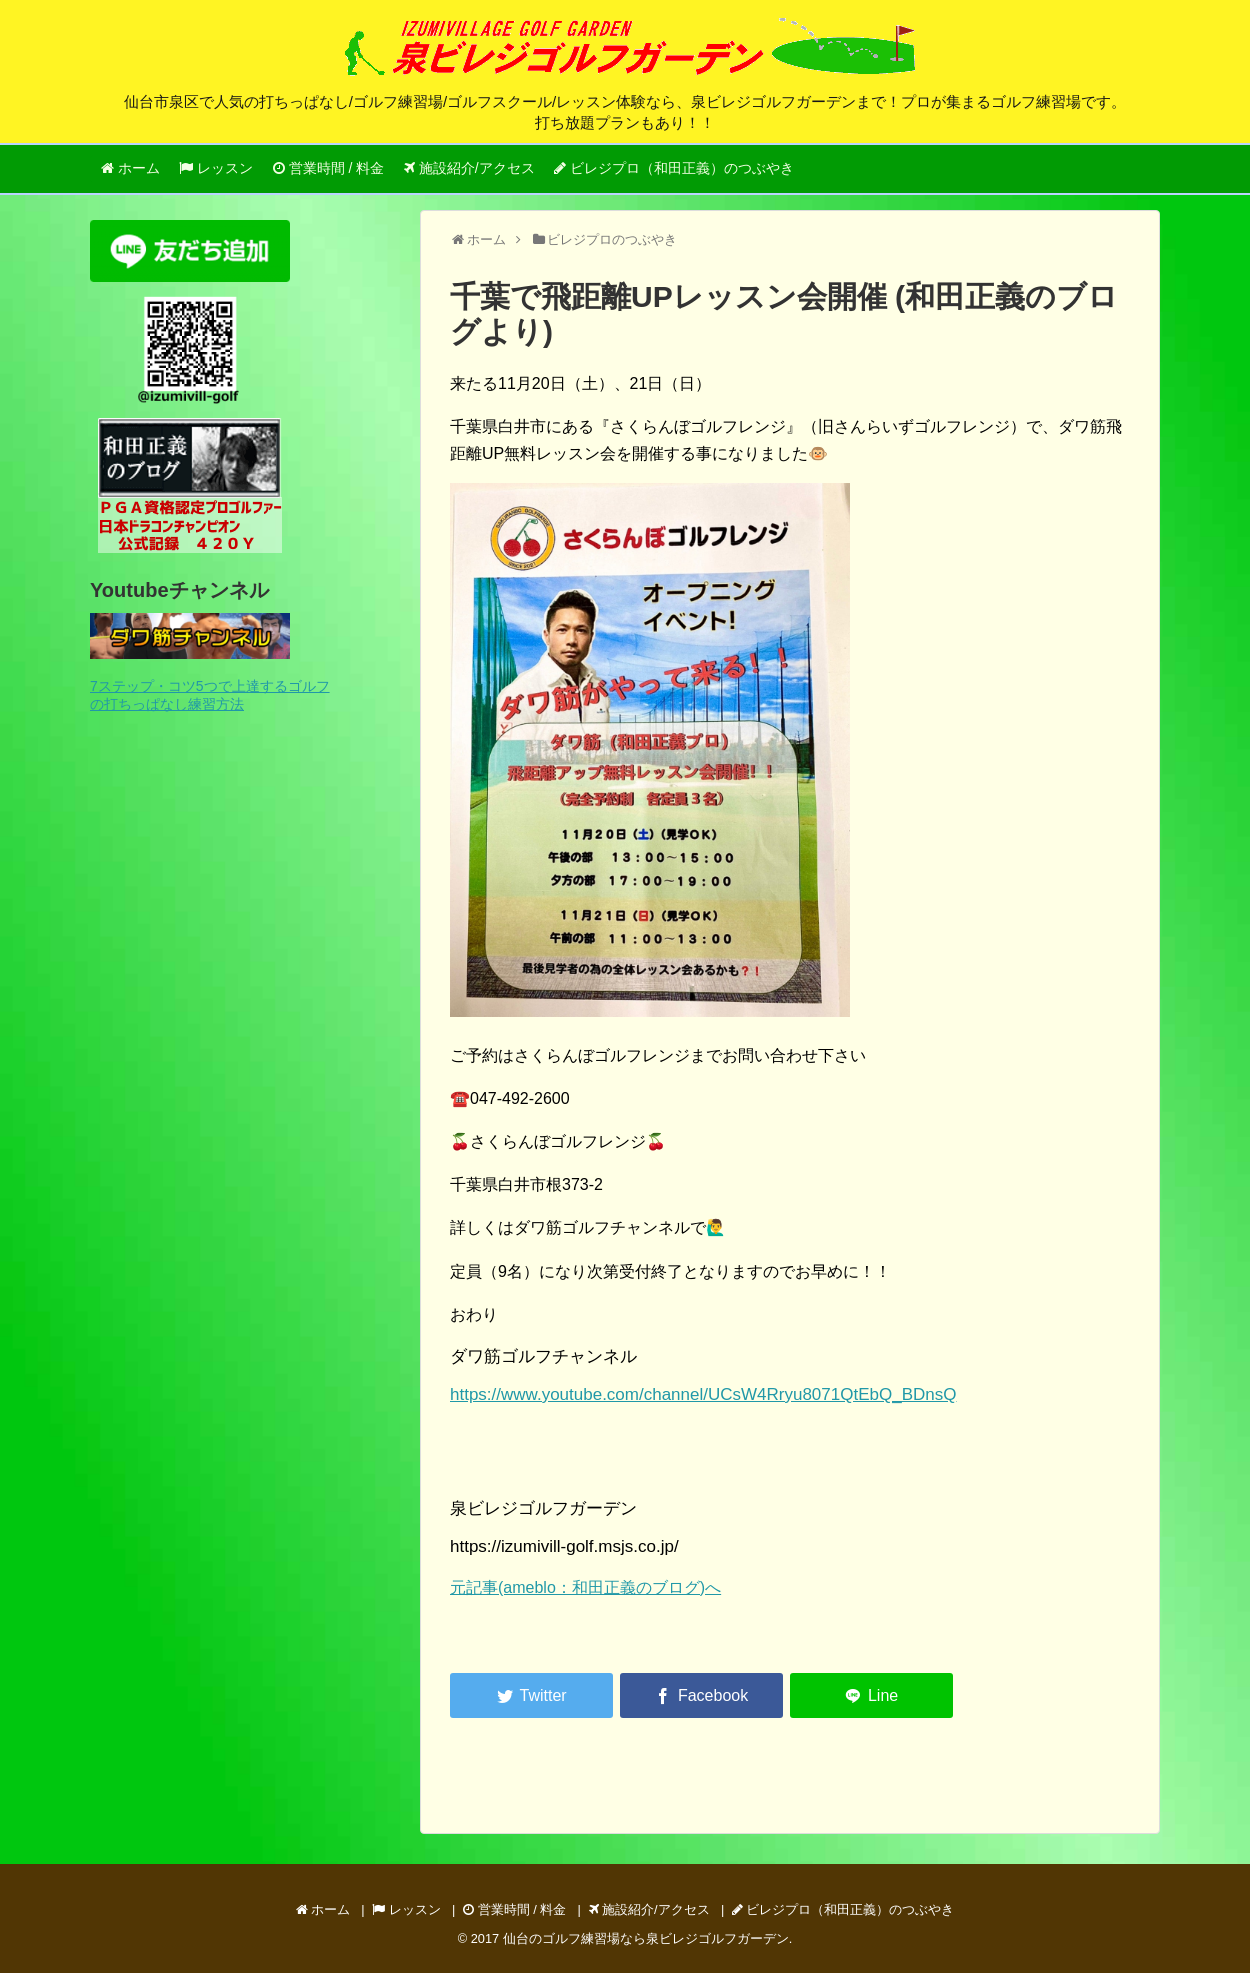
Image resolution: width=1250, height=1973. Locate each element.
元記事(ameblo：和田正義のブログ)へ (585, 1587)
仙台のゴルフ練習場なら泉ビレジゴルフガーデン (646, 1938)
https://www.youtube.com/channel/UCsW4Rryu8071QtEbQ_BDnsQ (703, 1394)
